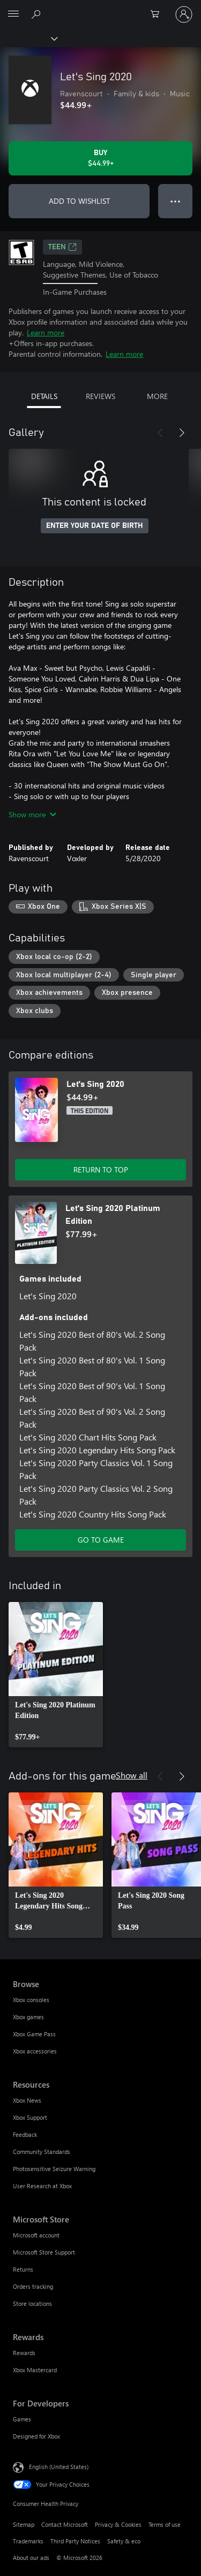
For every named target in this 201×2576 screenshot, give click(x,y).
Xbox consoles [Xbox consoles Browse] (31, 1999)
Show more (32, 814)
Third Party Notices (75, 2540)
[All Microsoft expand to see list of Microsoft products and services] (13, 14)
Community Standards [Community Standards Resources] (41, 2151)
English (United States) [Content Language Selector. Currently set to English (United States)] (58, 2466)
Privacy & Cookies (118, 2524)
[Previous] (160, 432)
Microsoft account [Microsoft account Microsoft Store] (36, 2235)
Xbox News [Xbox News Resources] (27, 2100)
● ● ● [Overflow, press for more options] (175, 201)
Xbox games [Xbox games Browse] (28, 2016)
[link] (56, 1674)
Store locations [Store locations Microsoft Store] (32, 2303)
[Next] (181, 432)
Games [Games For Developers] (22, 2419)
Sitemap (23, 2524)
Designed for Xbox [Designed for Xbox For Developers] (36, 2436)
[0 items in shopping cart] (158, 14)
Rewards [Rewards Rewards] (24, 2352)
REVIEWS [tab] (100, 396)
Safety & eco (123, 2540)
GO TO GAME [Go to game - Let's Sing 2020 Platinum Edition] (101, 1540)
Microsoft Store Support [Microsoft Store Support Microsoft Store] (44, 2252)
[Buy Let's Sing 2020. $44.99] (100, 158)
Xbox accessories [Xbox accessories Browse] (35, 2051)
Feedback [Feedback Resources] (25, 2134)
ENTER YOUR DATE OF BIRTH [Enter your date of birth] (94, 526)
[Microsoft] (100, 8)
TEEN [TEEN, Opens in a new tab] (62, 247)
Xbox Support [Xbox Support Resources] (30, 2117)
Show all (131, 1775)
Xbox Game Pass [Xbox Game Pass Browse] (34, 2033)
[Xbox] (28, 38)
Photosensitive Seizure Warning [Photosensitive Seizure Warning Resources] (54, 2168)
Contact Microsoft (64, 2524)
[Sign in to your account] (184, 14)
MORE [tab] (157, 396)
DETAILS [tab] (44, 396)
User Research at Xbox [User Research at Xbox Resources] (42, 2185)
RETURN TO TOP (100, 1169)
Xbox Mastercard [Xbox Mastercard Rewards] (35, 2369)
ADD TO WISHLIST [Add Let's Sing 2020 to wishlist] (79, 201)
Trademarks (28, 2540)
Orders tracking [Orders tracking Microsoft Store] (33, 2286)
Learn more (45, 332)
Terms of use (164, 2524)
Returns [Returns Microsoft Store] (23, 2269)
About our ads (31, 2557)
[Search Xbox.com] (37, 13)
